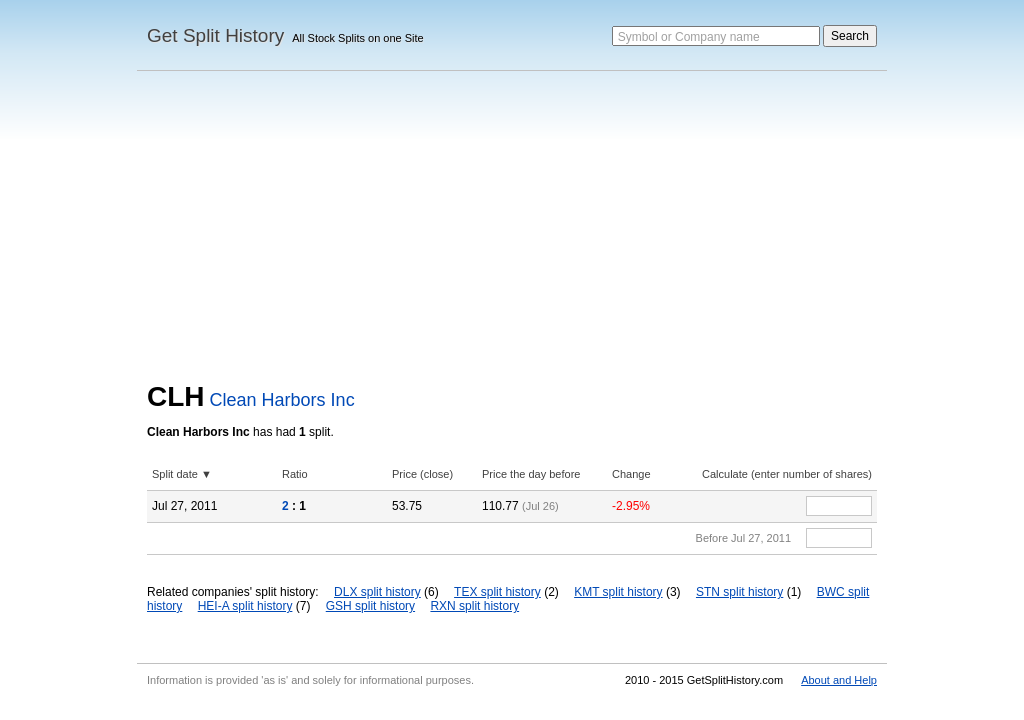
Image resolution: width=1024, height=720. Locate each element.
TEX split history (497, 592)
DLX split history (377, 592)
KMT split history (618, 592)
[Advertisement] (512, 231)
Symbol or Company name (689, 37)
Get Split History (215, 35)
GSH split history (370, 606)
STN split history (739, 592)
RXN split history (474, 606)
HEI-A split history (245, 606)
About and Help (839, 680)
